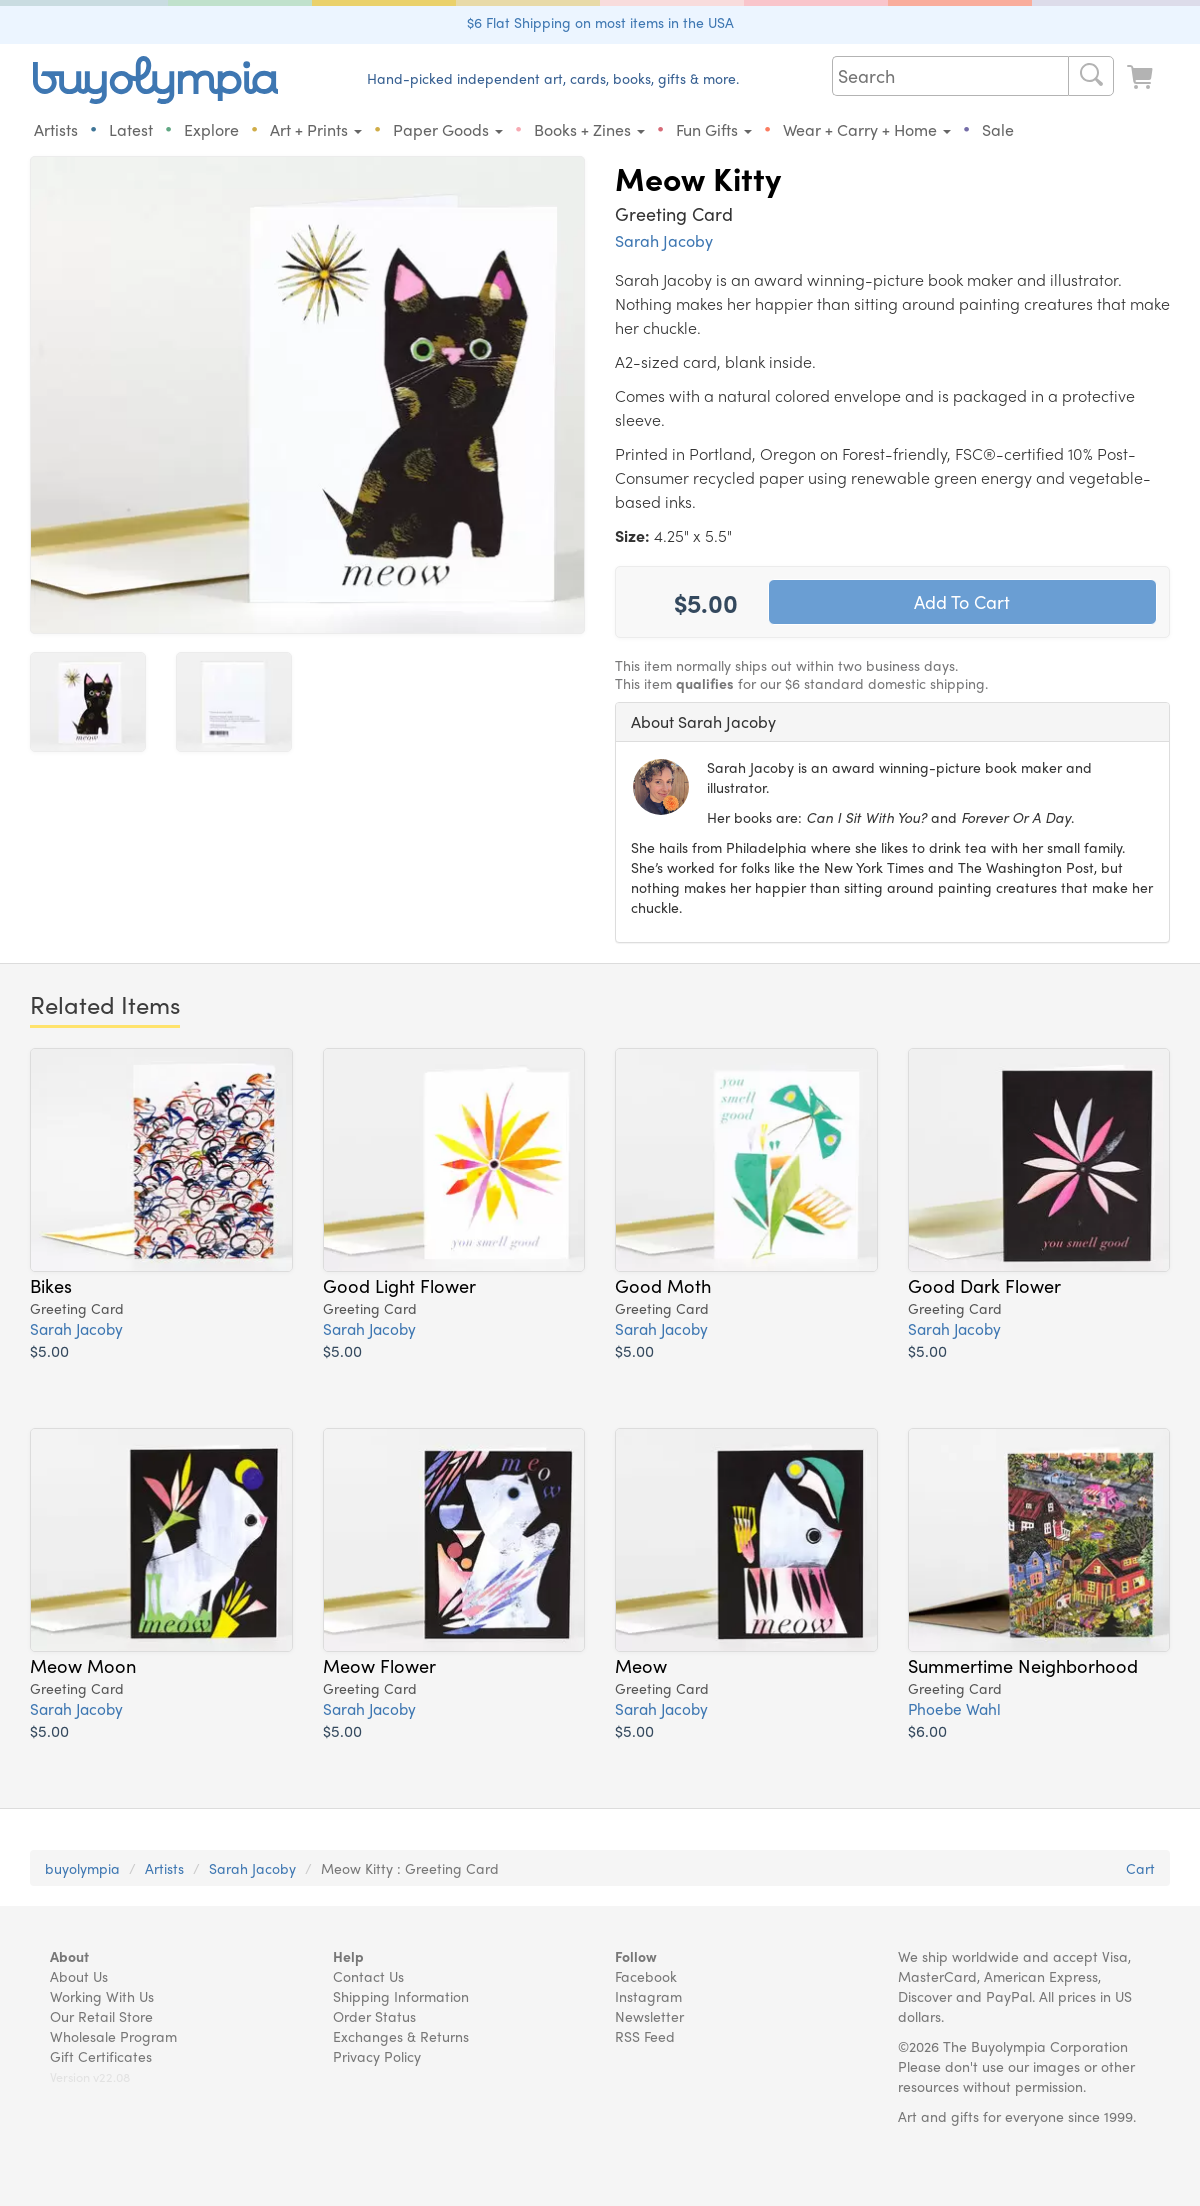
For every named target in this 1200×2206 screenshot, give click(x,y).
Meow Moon (83, 1666)
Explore (211, 129)
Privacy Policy (377, 2056)
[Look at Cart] (1142, 77)
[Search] (1091, 76)
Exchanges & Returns (401, 2036)
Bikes (51, 1286)
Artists (56, 129)
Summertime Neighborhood (1023, 1666)
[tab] (892, 722)
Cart (1140, 1868)
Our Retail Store (101, 2016)
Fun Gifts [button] (714, 129)
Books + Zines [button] (589, 129)
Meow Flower (379, 1666)
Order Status (374, 2016)
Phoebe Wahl (954, 1709)
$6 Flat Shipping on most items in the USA (600, 22)
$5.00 (49, 1351)
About (69, 1956)
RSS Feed (645, 2036)
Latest (131, 129)
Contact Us (368, 1976)
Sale (998, 129)
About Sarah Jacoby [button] (703, 721)
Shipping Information (401, 1996)
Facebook (646, 1976)
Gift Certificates (101, 2056)
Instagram (648, 1996)
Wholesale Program (113, 2036)
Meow (641, 1666)
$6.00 (927, 1731)
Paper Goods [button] (448, 129)
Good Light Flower (399, 1286)
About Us (79, 1976)
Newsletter (649, 2016)
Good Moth (663, 1286)
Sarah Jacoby (664, 240)
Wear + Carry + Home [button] (867, 129)
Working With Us (102, 1996)
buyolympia (82, 1868)
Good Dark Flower (984, 1286)
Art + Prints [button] (316, 129)
